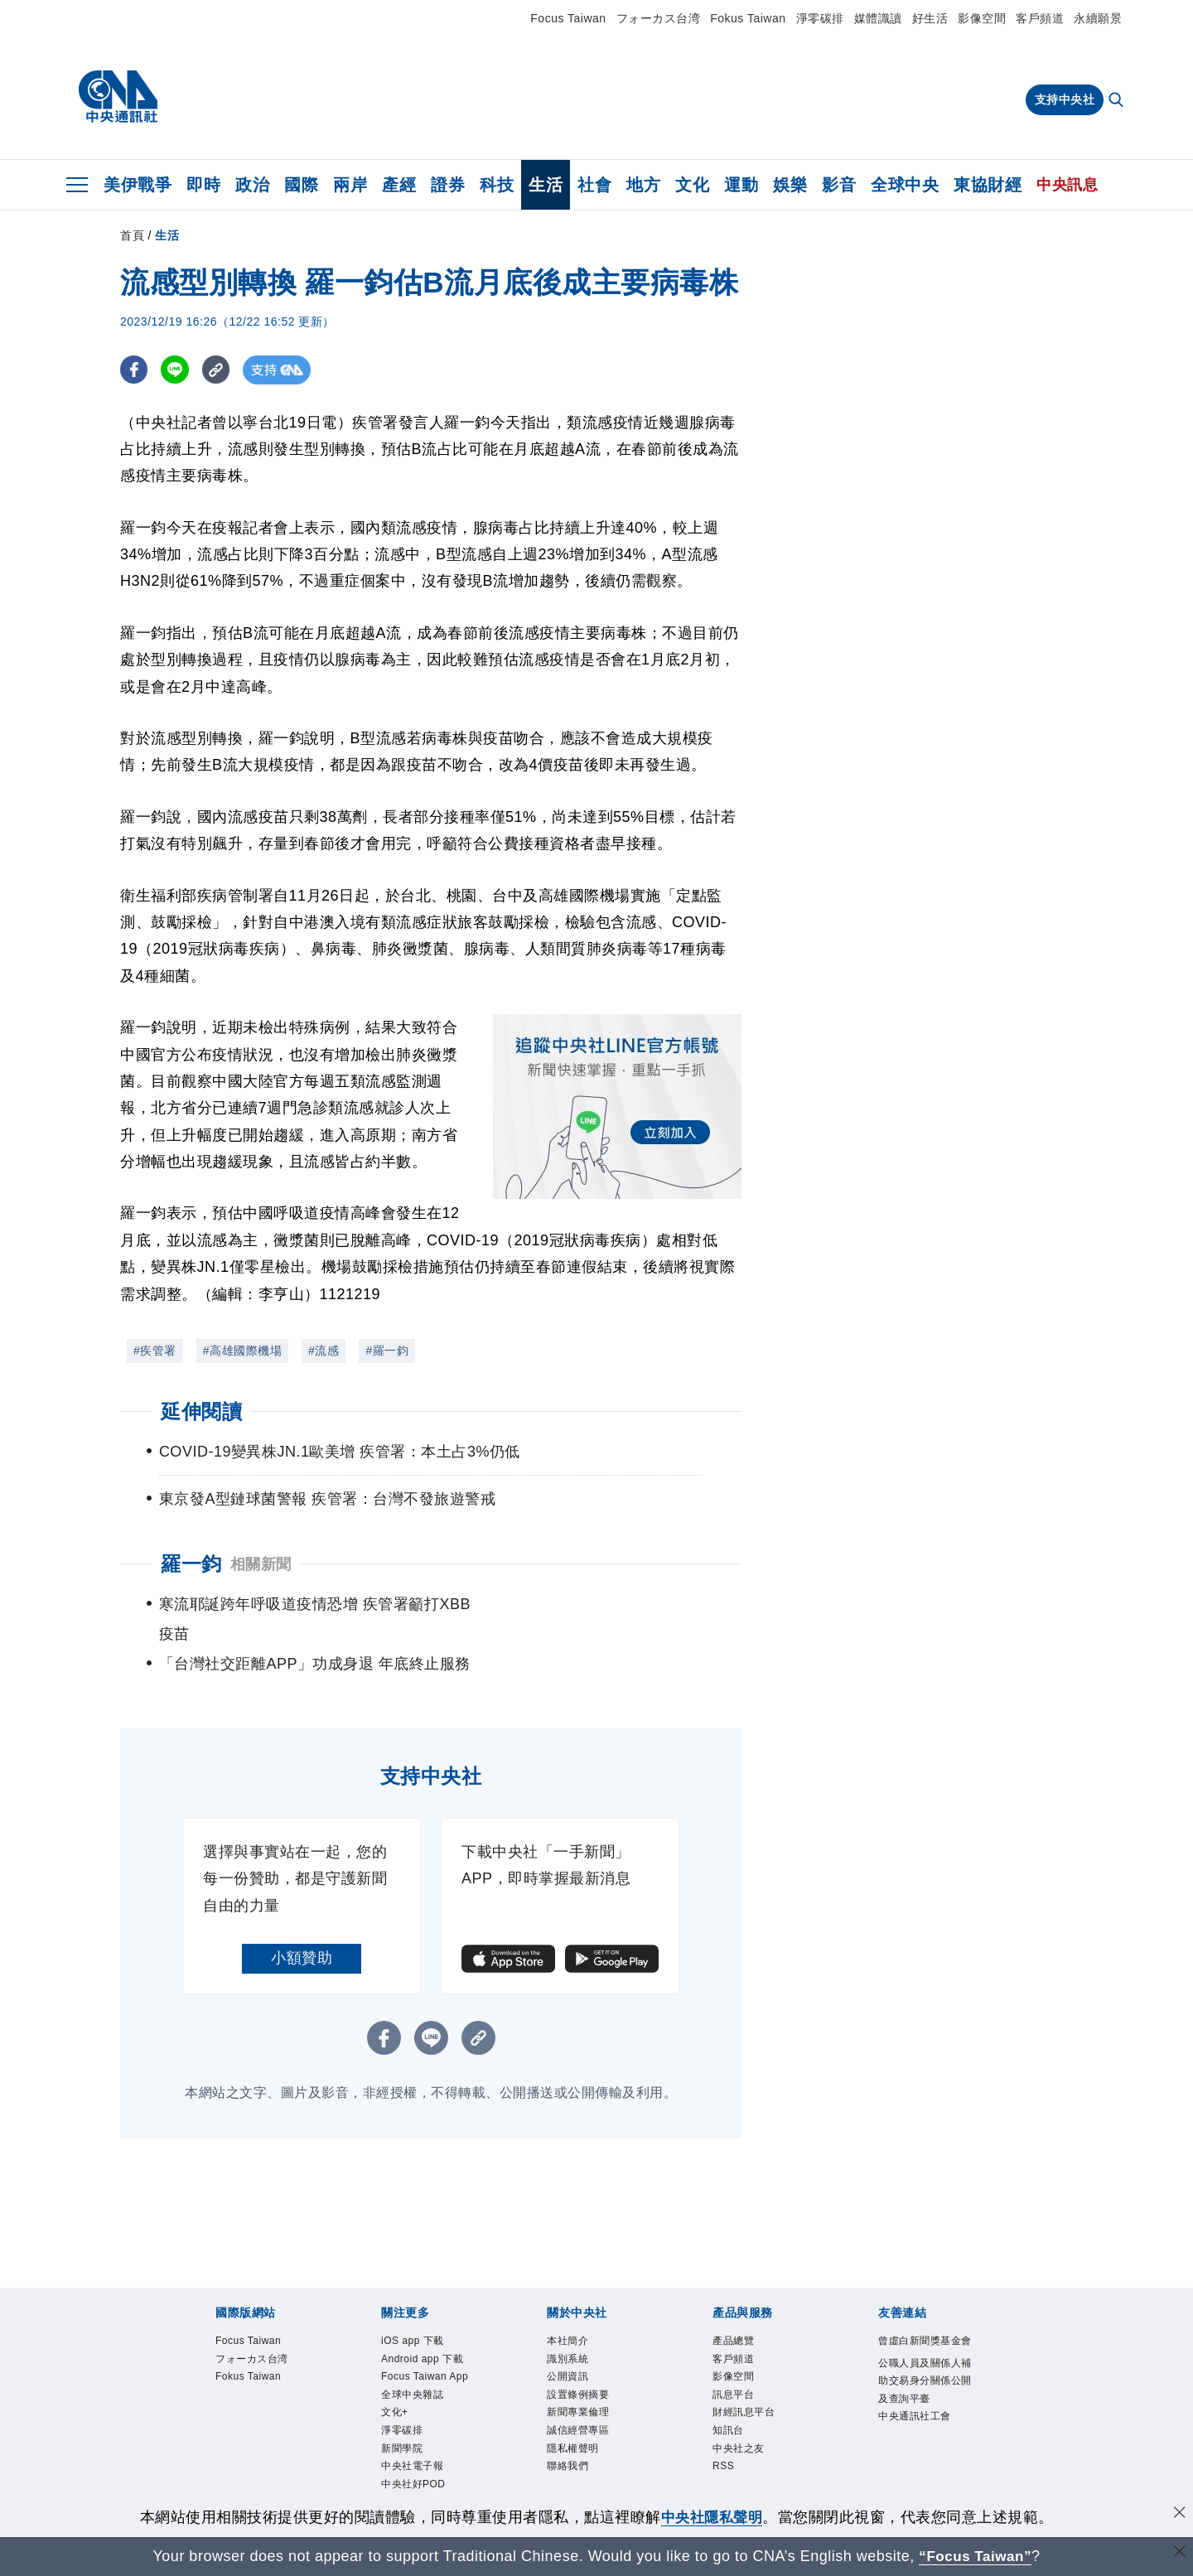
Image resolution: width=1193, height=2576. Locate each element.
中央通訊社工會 (926, 2440)
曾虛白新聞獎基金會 (926, 2323)
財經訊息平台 (753, 2397)
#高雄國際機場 (242, 1350)
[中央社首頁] (118, 97)
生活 (546, 185)
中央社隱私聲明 (712, 2517)
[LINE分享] (176, 369)
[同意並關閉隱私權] (1179, 2515)
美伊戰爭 (137, 185)
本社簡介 (574, 2313)
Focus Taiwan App (423, 2386)
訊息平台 (739, 2376)
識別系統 (574, 2334)
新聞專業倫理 (588, 2397)
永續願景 (1098, 18)
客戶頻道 (1040, 18)
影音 (839, 185)
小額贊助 (301, 1928)
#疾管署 (154, 1350)
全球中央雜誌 (422, 2417)
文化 (692, 185)
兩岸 (350, 185)
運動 (741, 185)
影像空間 (982, 18)
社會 (594, 185)
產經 (399, 185)
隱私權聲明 (581, 2438)
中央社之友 (746, 2438)
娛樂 (790, 185)
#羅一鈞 (386, 1350)
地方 (643, 185)
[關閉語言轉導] (1179, 2554)
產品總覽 (739, 2313)
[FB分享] (134, 369)
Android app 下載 (427, 2344)
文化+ (399, 2438)
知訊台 (733, 2417)
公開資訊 (574, 2354)
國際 (301, 185)
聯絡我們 (574, 2460)
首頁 (132, 235)
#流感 (323, 1350)
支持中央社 (1065, 99)
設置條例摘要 (588, 2376)
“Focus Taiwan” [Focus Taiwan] (975, 2556)
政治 (252, 185)
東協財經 (988, 185)
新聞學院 (408, 2480)
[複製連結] (219, 369)
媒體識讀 (878, 18)
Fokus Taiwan (747, 18)
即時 (203, 185)
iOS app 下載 (421, 2313)
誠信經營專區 (588, 2417)
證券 (448, 185)
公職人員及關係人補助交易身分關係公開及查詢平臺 (926, 2387)
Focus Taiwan (568, 18)
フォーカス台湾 (658, 18)
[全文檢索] (1117, 101)
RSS (726, 2460)
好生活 (930, 18)
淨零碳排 (820, 18)
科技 (497, 185)
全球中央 (905, 185)
